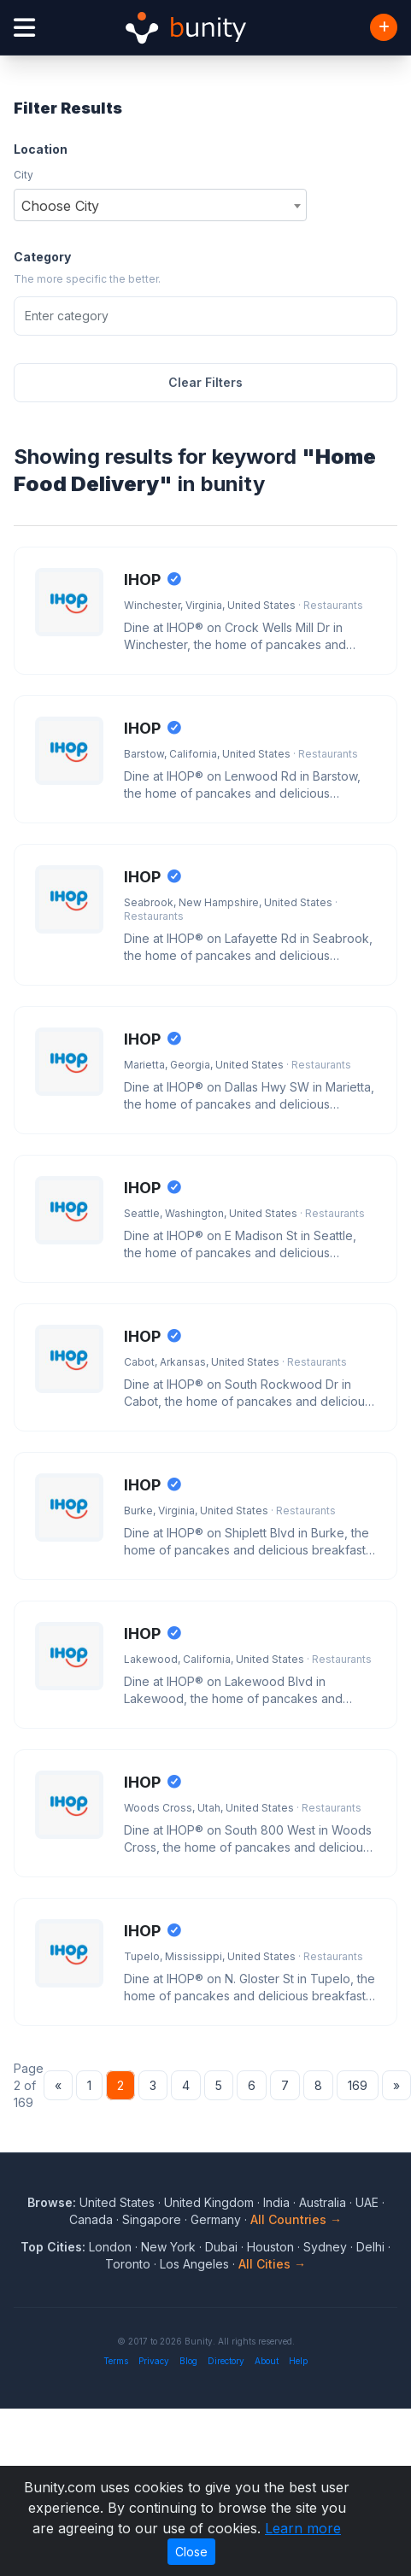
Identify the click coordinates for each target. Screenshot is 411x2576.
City (23, 174)
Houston (270, 2246)
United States (117, 2202)
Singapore (151, 2219)
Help (298, 2361)
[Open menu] (24, 27)
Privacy (153, 2361)
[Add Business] (383, 27)
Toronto (127, 2264)
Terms (115, 2361)
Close (191, 2551)
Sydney (325, 2246)
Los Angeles (194, 2264)
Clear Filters (205, 382)
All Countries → (296, 2219)
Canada (91, 2219)
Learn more (303, 2528)
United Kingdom (209, 2202)
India (276, 2202)
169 (357, 2085)
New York (168, 2246)
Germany (216, 2219)
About (267, 2361)
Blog (188, 2361)
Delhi (370, 2246)
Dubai (221, 2246)
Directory (226, 2361)
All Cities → (272, 2264)
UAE (367, 2202)
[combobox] (160, 205)
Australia (322, 2202)
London (110, 2246)
